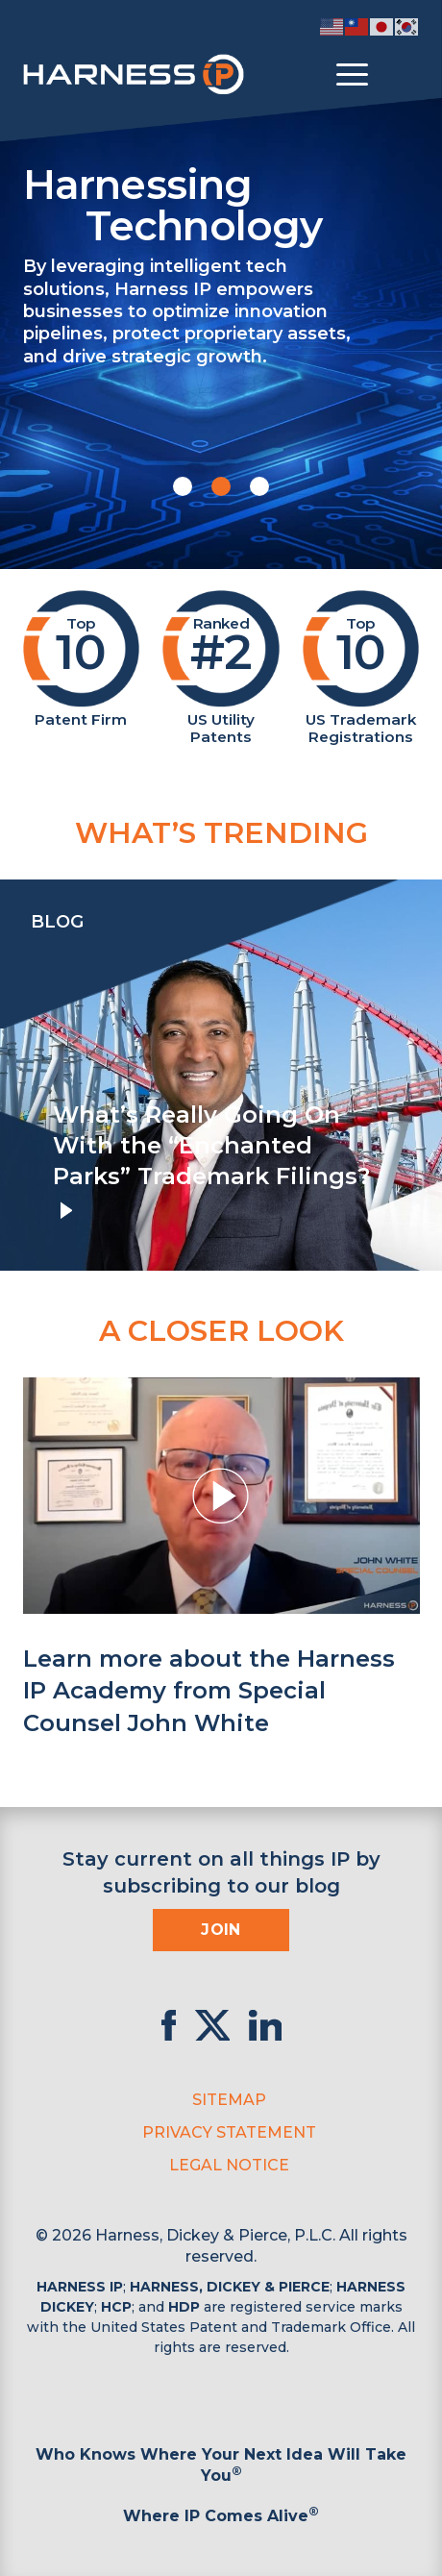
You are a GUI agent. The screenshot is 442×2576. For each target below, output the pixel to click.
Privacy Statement (229, 2132)
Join (221, 1929)
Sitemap (229, 2100)
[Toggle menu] (352, 75)
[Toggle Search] (402, 75)
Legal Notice (229, 2165)
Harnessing (221, 203)
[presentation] (19, 1075)
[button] (182, 486)
